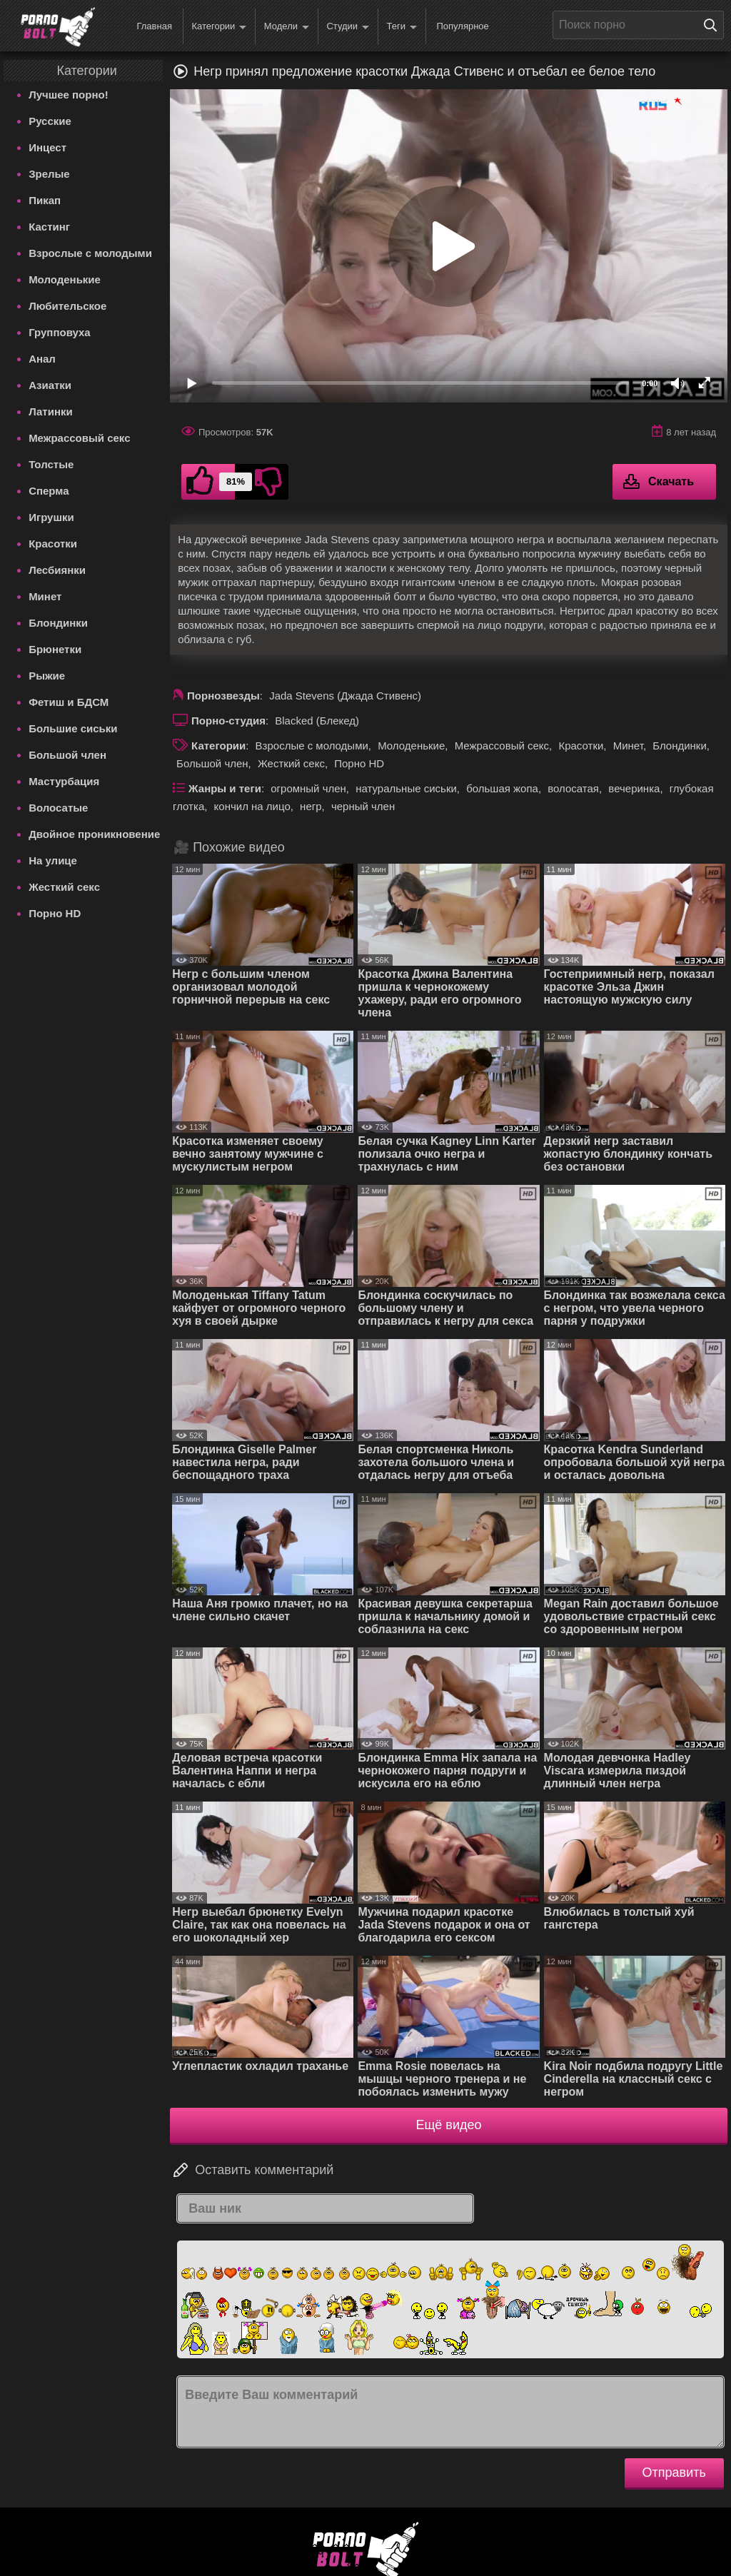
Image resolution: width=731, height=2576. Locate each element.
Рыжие (47, 676)
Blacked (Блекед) (317, 720)
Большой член (67, 755)
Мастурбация (64, 781)
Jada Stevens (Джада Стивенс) (345, 696)
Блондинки (58, 623)
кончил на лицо (252, 806)
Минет (45, 596)
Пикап (45, 200)
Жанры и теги (224, 788)
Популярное (462, 26)
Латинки (51, 411)
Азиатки (50, 385)
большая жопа (502, 788)
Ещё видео (449, 2125)
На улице (53, 860)
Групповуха (60, 332)
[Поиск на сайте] (714, 25)
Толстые (51, 464)
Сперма (49, 491)
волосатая (573, 788)
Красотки (53, 543)
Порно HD (55, 913)
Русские (50, 121)
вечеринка (634, 788)
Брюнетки (55, 649)
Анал (42, 359)
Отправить (674, 2472)
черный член (363, 806)
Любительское (67, 306)
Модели (286, 27)
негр (310, 806)
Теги (402, 27)
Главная (153, 26)
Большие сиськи (73, 728)
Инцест (47, 147)
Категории (218, 27)
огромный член (308, 788)
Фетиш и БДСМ (69, 702)
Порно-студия (228, 720)
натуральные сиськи (406, 788)
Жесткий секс (64, 887)
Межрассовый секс (79, 438)
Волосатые (58, 808)
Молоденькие (65, 279)
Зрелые (49, 174)
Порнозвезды (223, 696)
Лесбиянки (57, 570)
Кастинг (49, 227)
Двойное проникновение (94, 834)
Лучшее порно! (69, 95)
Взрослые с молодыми (90, 253)
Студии (347, 27)
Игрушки (51, 517)
